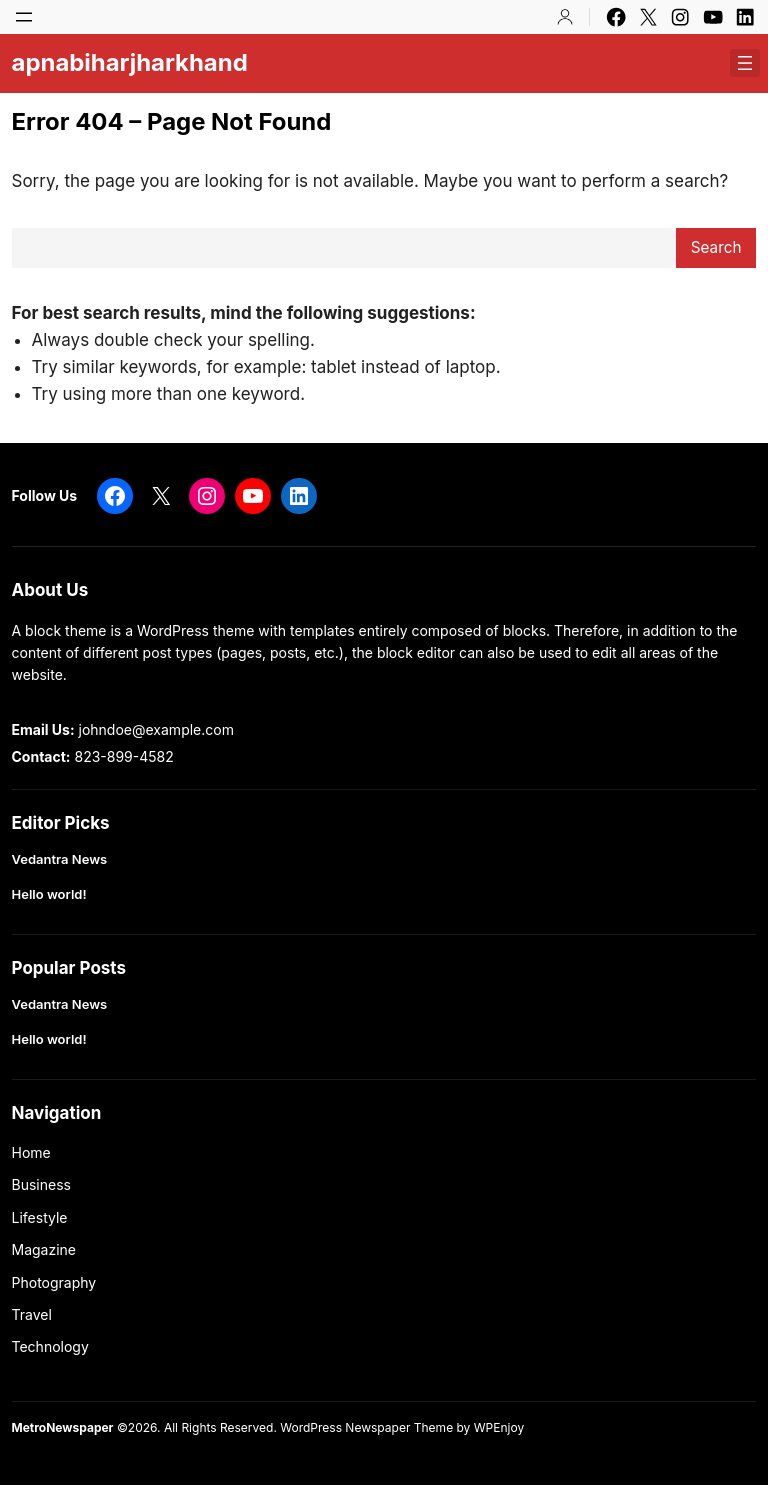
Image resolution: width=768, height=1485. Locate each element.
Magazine (44, 1249)
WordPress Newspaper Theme (366, 1427)
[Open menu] (24, 17)
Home (31, 1152)
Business (41, 1184)
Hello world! (49, 894)
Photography (54, 1282)
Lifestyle (40, 1217)
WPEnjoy (499, 1427)
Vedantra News (60, 859)
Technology (50, 1346)
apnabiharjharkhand (130, 62)
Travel (32, 1314)
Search (716, 247)
